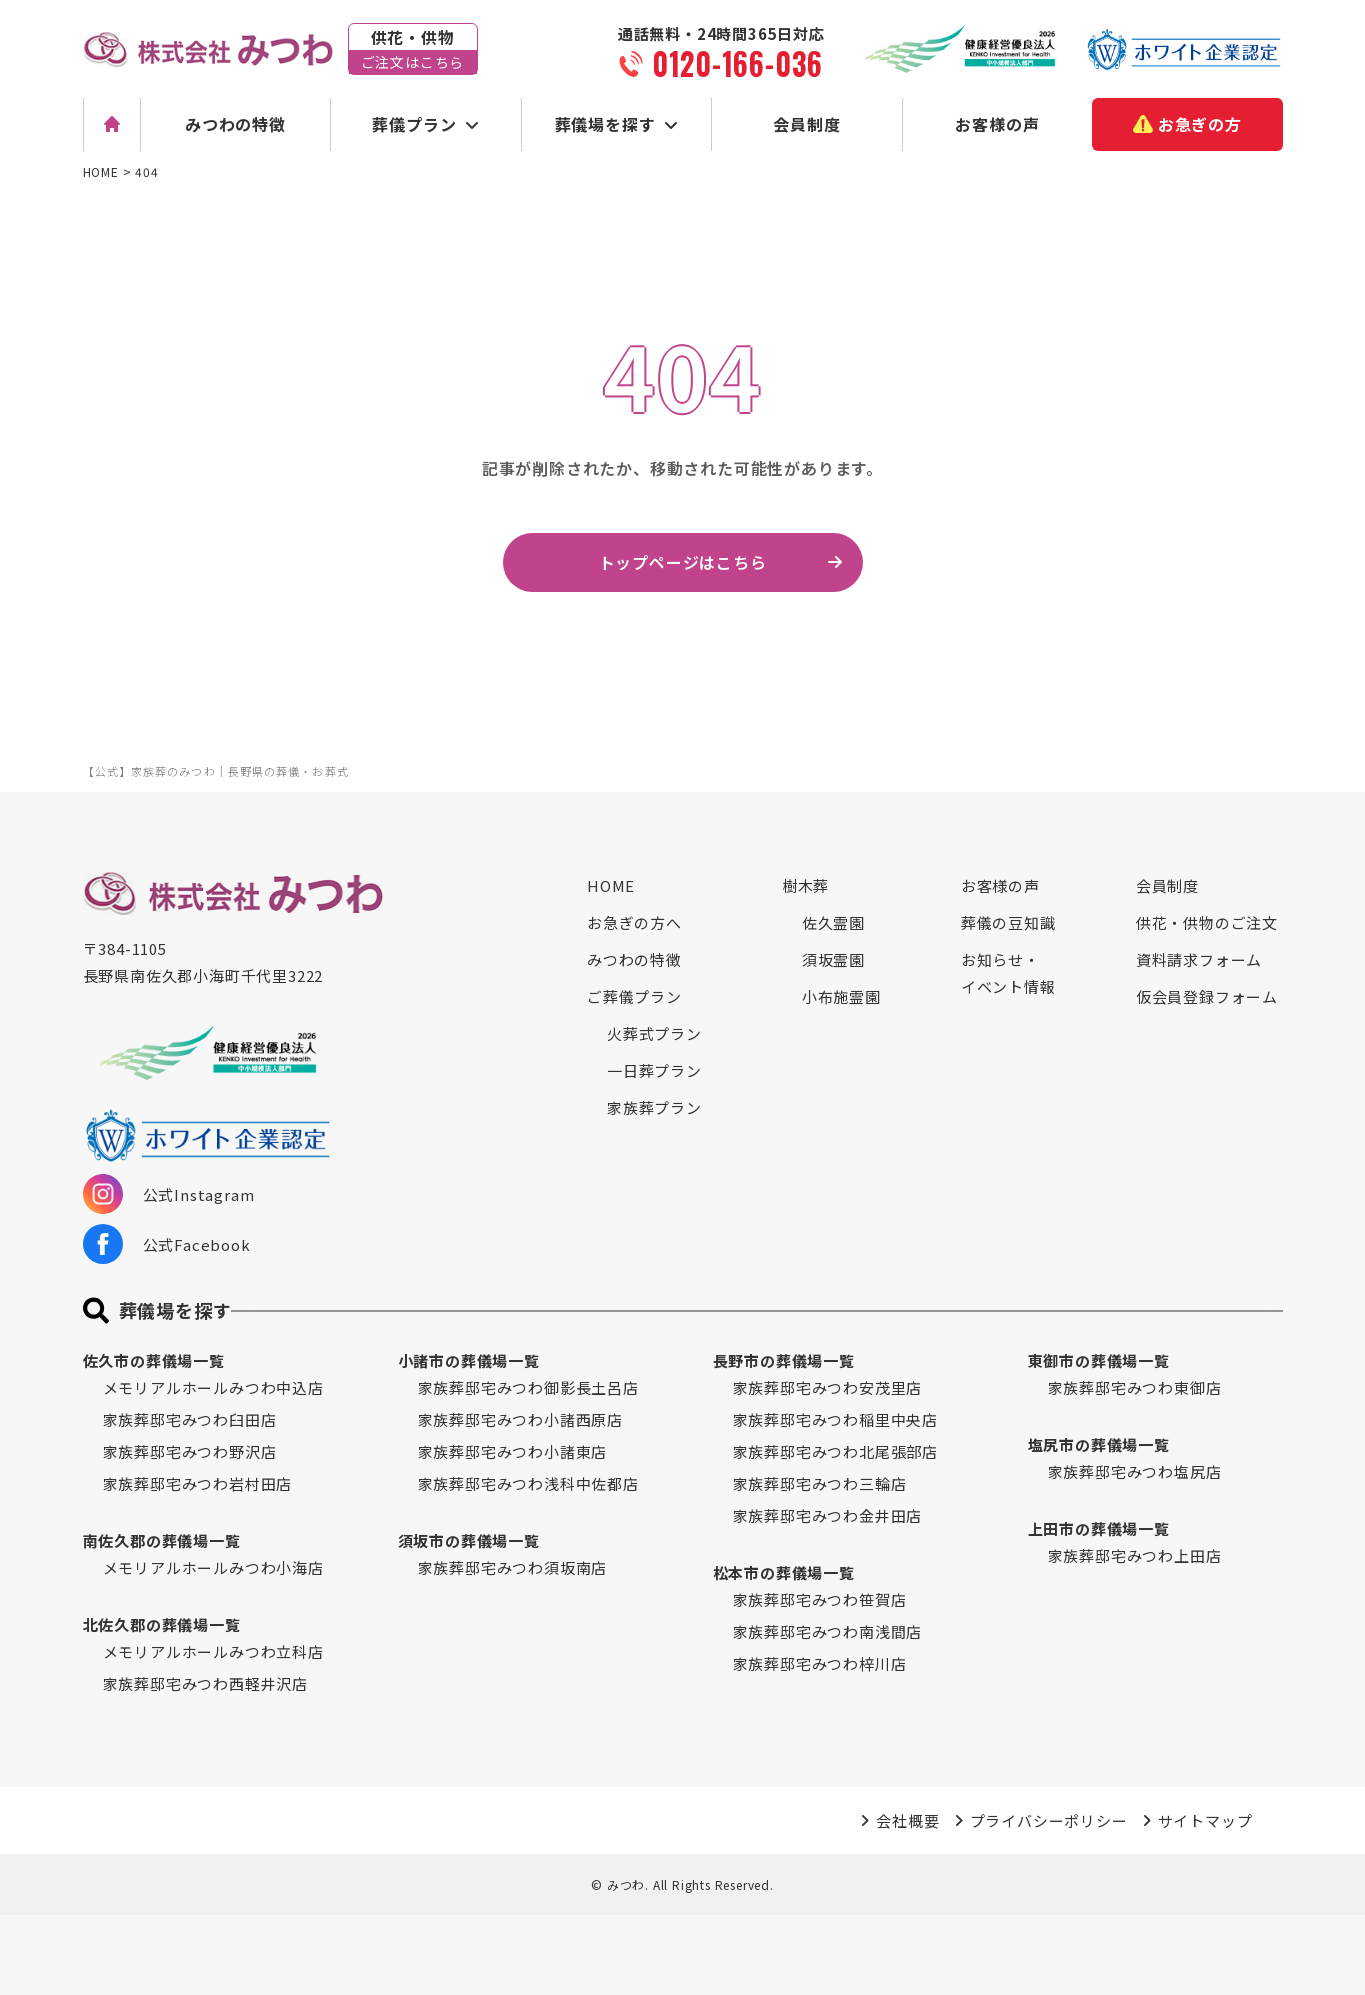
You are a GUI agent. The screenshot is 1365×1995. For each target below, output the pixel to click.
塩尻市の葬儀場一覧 (1099, 1444)
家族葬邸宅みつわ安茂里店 (828, 1387)
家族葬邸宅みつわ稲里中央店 (835, 1419)
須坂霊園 (833, 959)
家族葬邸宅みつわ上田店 (1135, 1555)
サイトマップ (1205, 1820)
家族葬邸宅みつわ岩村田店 (198, 1483)
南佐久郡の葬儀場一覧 (162, 1540)
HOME (611, 885)
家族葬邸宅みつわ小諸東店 (513, 1451)
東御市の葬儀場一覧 (1099, 1360)
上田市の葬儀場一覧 (1099, 1528)
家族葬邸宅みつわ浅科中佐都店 (528, 1483)
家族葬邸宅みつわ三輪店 (820, 1483)
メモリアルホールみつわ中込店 (213, 1387)
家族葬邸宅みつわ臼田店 (190, 1419)
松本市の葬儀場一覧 (784, 1572)
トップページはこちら (683, 562)
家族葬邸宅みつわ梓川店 (820, 1663)
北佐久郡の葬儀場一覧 (162, 1624)
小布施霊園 (841, 996)
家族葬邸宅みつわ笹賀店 (820, 1599)
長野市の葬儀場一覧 (784, 1360)
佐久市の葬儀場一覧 (154, 1360)
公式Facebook (167, 1244)
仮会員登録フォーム (1207, 996)
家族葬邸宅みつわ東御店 (1135, 1387)
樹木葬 (805, 885)
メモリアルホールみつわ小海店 (213, 1567)
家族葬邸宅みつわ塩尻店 (1135, 1471)
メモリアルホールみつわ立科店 (213, 1651)
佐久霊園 (833, 922)
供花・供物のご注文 (1207, 922)
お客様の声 (997, 124)
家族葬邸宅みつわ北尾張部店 (835, 1451)
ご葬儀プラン (634, 996)
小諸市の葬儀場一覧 (469, 1360)
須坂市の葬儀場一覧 (469, 1540)
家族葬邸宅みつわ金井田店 (828, 1515)
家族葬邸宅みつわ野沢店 (190, 1451)
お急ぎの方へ (634, 922)
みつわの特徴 (235, 124)
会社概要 (907, 1820)
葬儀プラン (414, 124)
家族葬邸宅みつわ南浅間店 (828, 1631)
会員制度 (806, 124)
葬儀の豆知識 (1008, 922)
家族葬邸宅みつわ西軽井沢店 (205, 1683)
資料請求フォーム (1199, 959)
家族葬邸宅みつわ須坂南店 (513, 1567)
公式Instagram (169, 1194)
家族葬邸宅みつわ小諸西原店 (520, 1419)
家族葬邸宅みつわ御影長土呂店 (528, 1387)
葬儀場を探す (605, 124)
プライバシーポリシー (1049, 1820)
